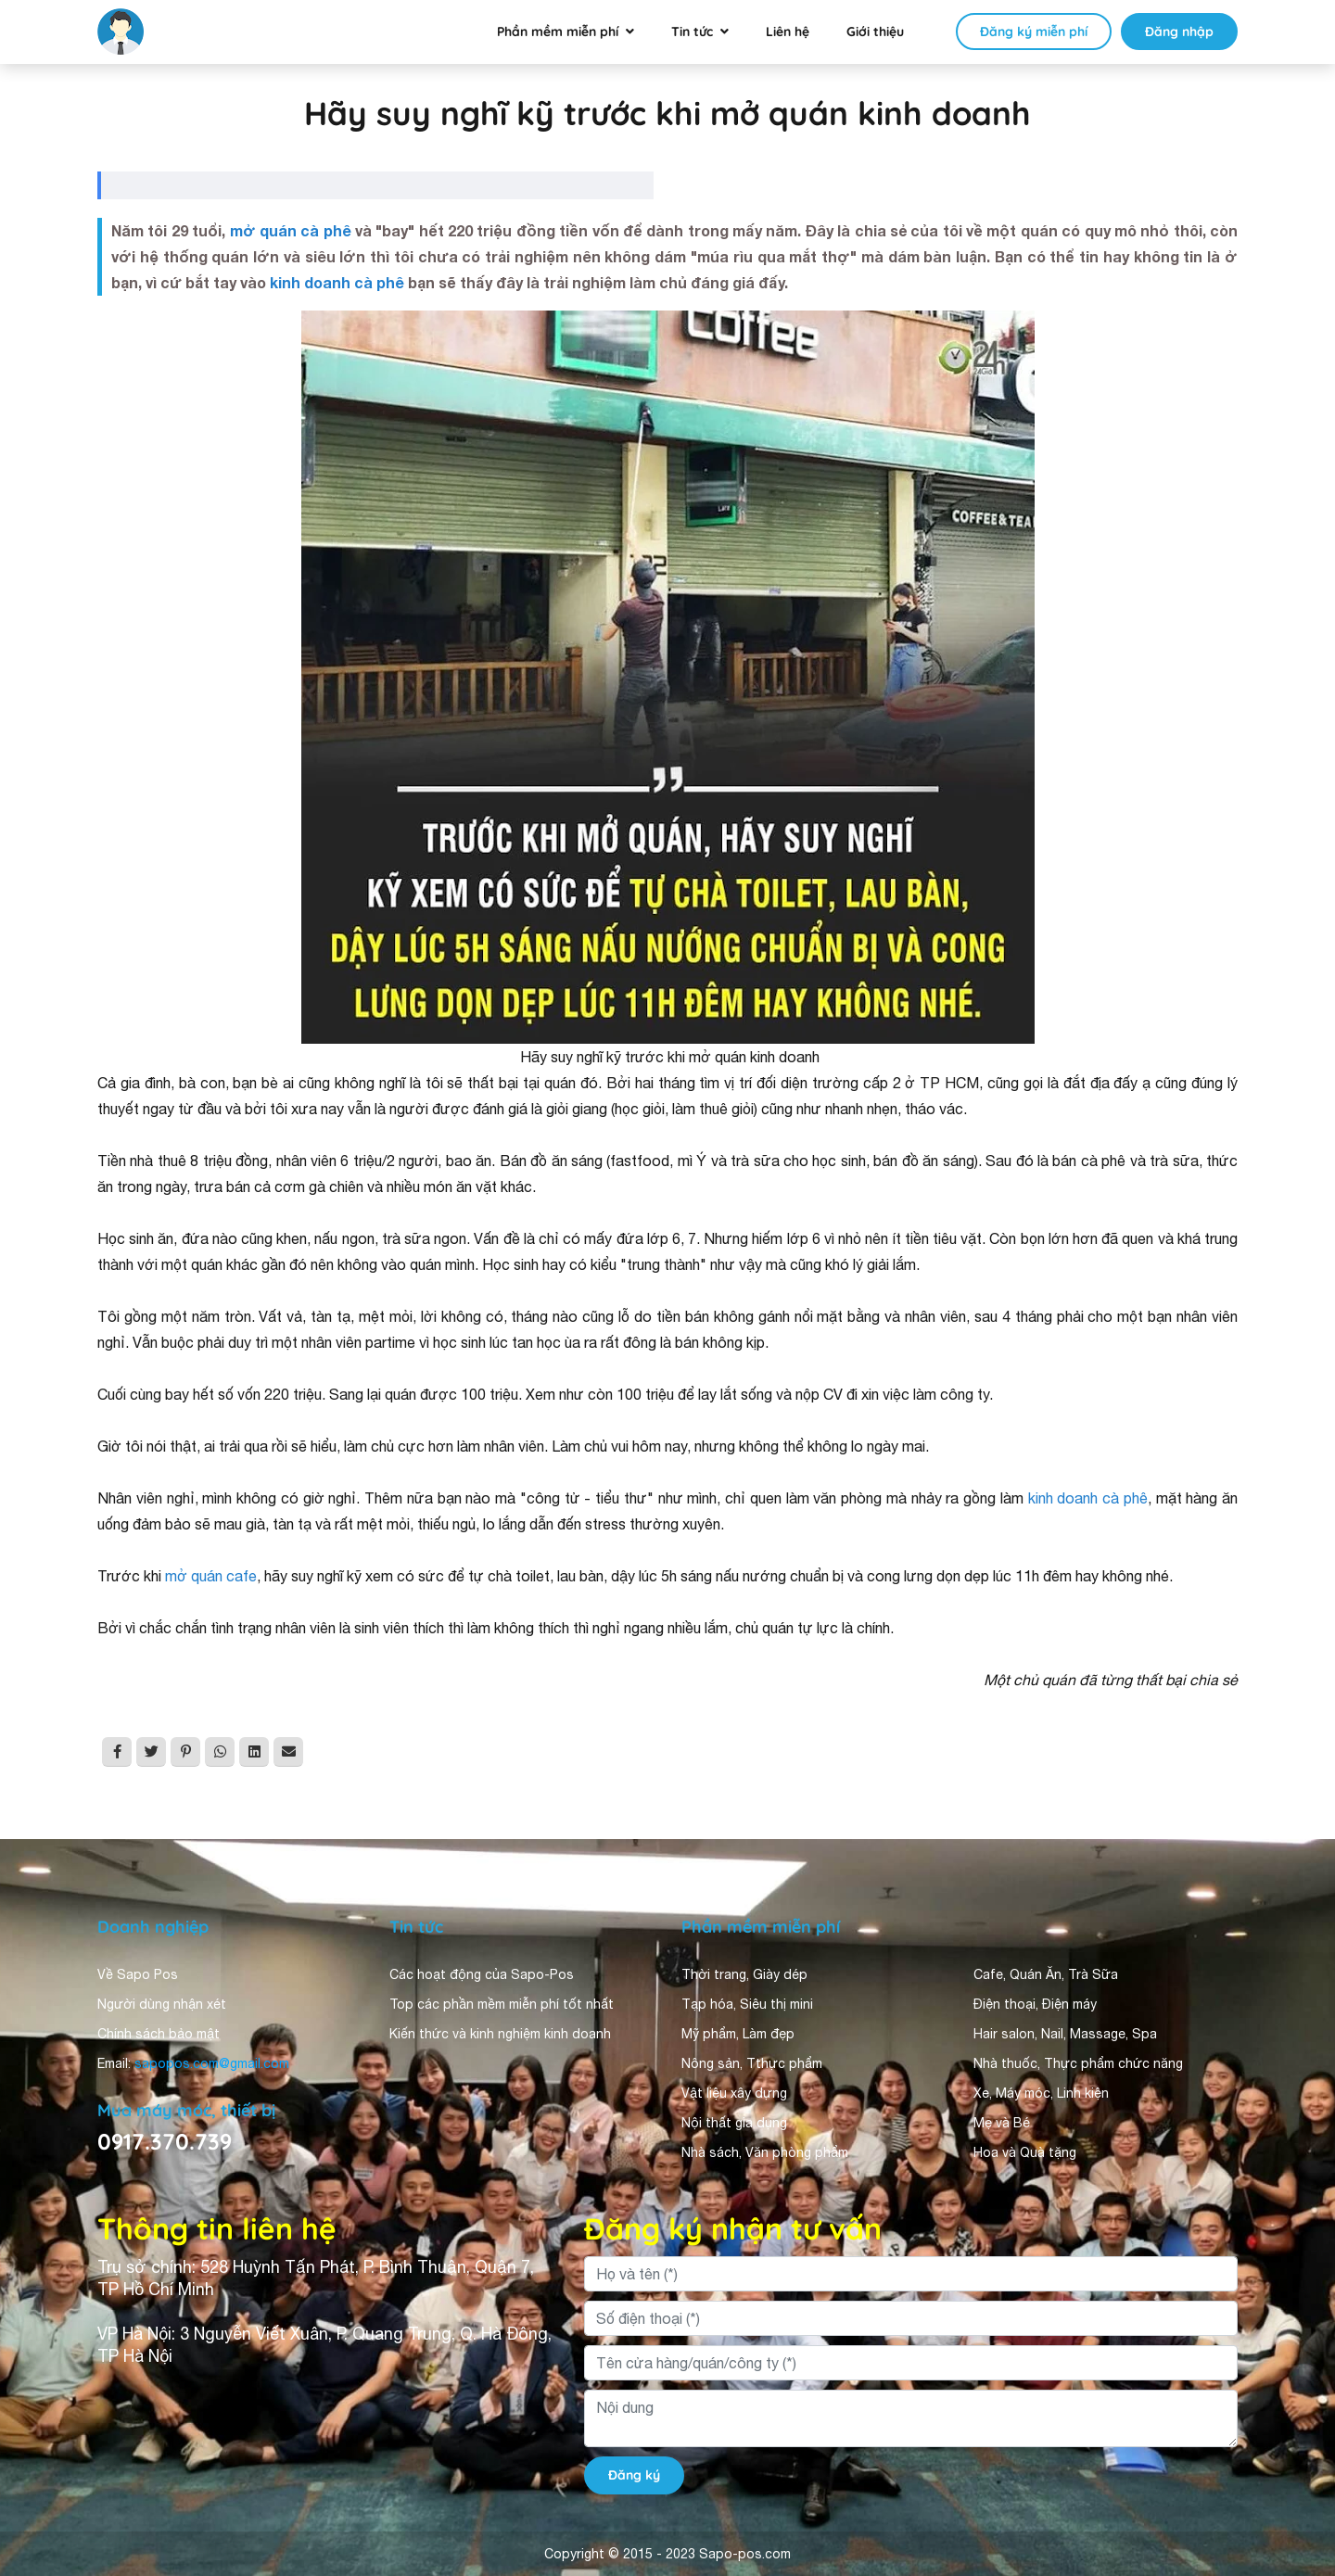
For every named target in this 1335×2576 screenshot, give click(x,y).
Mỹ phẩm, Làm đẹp (738, 2033)
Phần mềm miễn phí (557, 31)
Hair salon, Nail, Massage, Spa (1065, 2033)
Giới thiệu (875, 31)
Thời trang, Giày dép (744, 1974)
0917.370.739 (164, 2141)
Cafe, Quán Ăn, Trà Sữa (1045, 1974)
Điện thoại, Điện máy (1035, 2004)
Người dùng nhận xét (161, 2004)
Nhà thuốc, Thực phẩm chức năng (1078, 2063)
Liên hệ (787, 31)
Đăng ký (634, 2475)
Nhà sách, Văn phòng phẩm (764, 2152)
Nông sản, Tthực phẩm (751, 2063)
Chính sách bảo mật (158, 2033)
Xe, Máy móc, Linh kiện (1041, 2093)
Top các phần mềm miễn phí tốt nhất (501, 2004)
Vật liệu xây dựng (734, 2093)
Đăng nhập (1179, 31)
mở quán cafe (211, 1575)
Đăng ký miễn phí (1033, 31)
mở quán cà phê (290, 230)
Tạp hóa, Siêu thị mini (747, 2004)
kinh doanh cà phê (337, 282)
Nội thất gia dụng (734, 2122)
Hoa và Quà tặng (1024, 2152)
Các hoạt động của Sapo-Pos (481, 1974)
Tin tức (692, 31)
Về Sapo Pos (137, 1974)
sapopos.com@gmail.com (211, 2063)
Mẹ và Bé (1001, 2122)
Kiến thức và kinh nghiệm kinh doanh (500, 2033)
